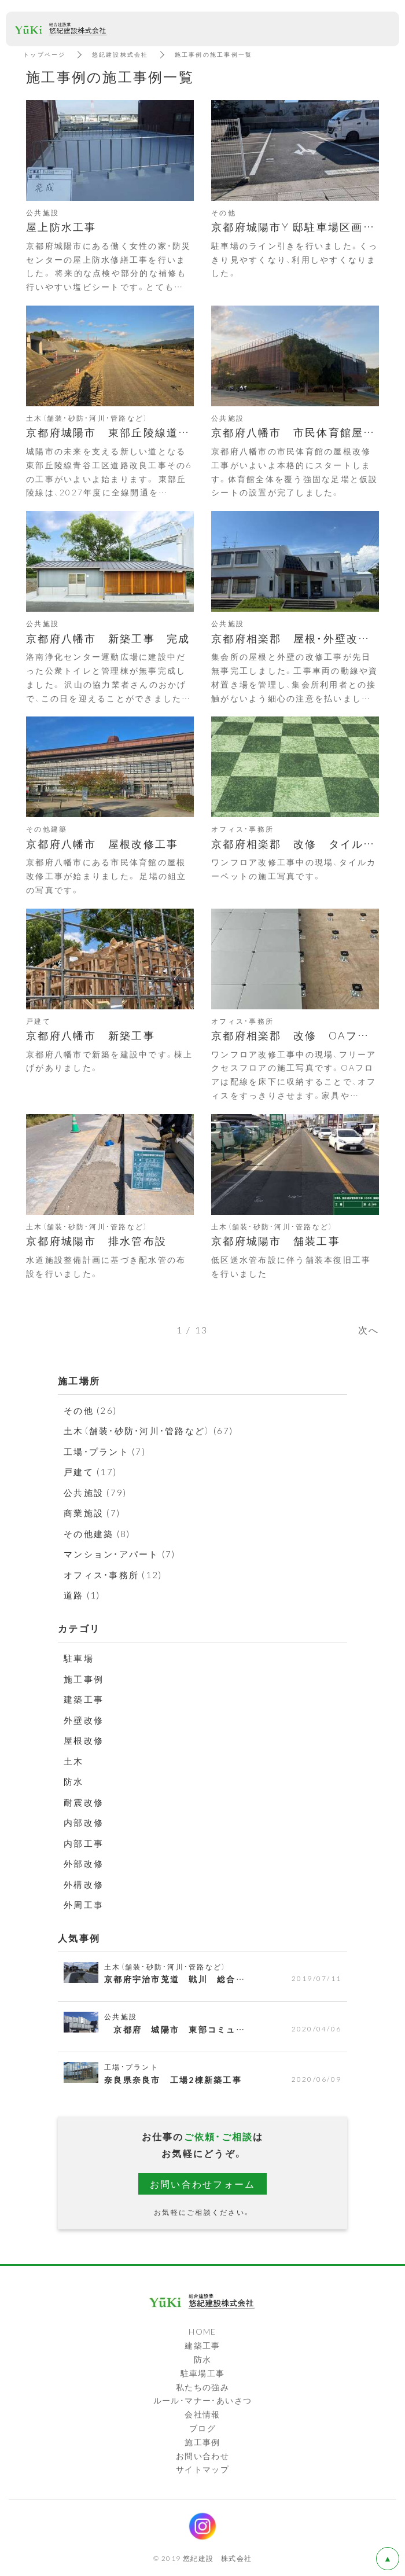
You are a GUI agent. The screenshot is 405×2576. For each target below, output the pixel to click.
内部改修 (84, 1822)
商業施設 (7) (92, 1512)
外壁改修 (84, 1720)
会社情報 (202, 2414)
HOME (202, 2331)
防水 (74, 1781)
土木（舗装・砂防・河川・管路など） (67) (149, 1430)
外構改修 (84, 1884)
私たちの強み (202, 2387)
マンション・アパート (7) (120, 1554)
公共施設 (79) (95, 1492)
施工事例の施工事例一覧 (214, 54)
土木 (74, 1761)
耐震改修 (84, 1802)
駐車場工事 (203, 2373)
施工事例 (84, 1679)
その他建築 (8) (97, 1533)
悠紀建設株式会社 (120, 54)
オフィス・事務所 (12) (113, 1574)
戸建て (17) (90, 1471)
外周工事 (84, 1904)
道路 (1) (82, 1595)
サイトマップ (202, 2469)
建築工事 (84, 1699)
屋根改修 (84, 1740)
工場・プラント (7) (105, 1451)
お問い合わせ (202, 2455)
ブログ (202, 2428)
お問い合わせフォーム (203, 2184)
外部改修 (84, 1863)
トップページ (44, 54)
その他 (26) (90, 1410)
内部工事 (84, 1843)
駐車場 (79, 1658)
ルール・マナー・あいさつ (202, 2400)
